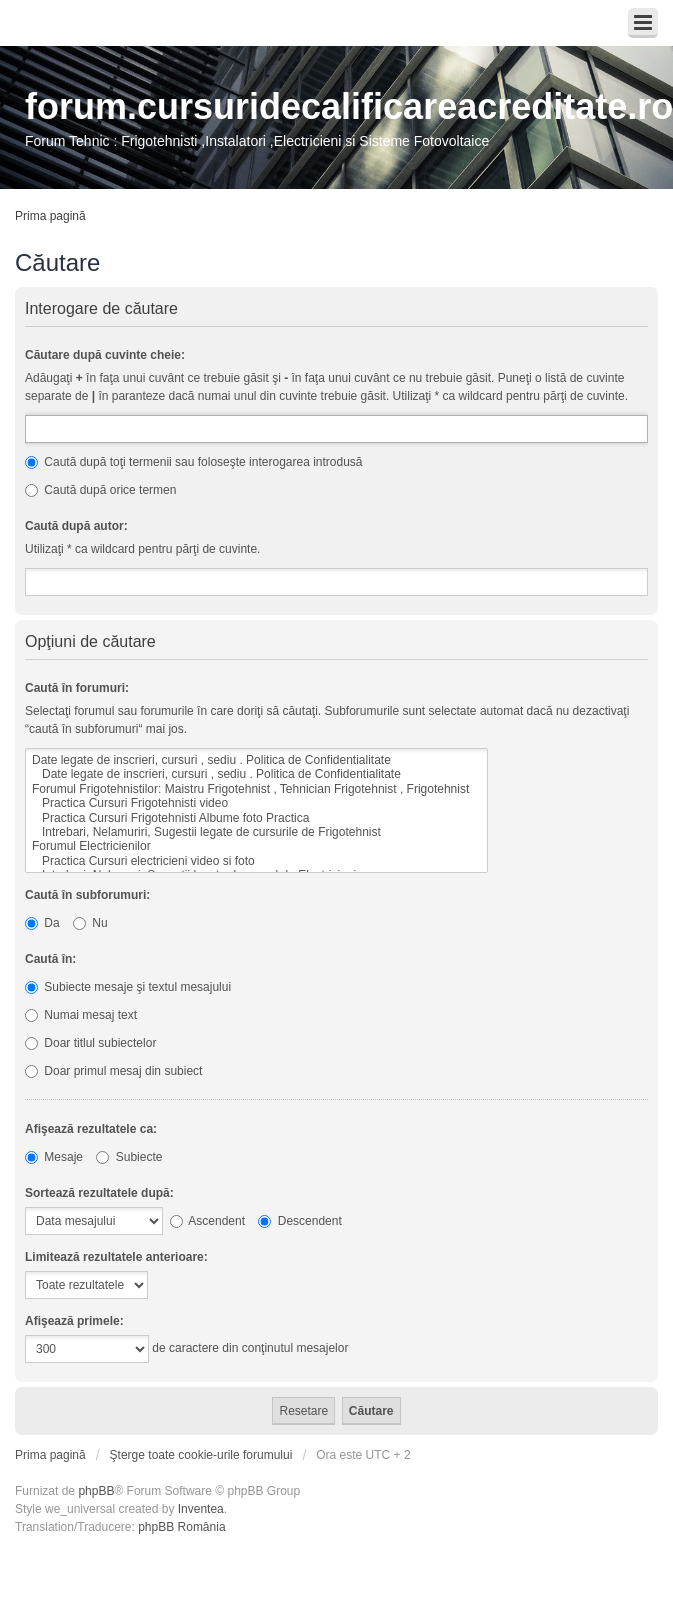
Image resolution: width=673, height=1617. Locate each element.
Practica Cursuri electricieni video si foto (256, 861)
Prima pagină (50, 216)
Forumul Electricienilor (256, 846)
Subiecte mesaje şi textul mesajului (128, 987)
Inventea (201, 1509)
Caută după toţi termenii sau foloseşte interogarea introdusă (194, 462)
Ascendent (207, 1221)
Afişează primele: (74, 1321)
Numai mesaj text (81, 1015)
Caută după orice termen (100, 490)
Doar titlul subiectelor (90, 1043)
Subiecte (129, 1157)
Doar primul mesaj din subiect (113, 1071)
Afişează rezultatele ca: (91, 1129)
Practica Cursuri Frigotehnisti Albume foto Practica (256, 818)
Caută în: (50, 959)
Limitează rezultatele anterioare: (116, 1257)
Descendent (299, 1221)
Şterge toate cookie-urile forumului (201, 1455)
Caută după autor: (76, 526)
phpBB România (181, 1527)
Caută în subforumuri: (87, 895)
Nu (90, 923)
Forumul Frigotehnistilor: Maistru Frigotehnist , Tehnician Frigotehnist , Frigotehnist (256, 789)
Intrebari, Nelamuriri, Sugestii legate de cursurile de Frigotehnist (256, 832)
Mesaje (54, 1157)
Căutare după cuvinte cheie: (105, 355)
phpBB (96, 1491)
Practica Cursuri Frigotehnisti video (256, 803)
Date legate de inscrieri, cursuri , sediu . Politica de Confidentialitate (256, 760)
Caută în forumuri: (77, 688)
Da (42, 923)
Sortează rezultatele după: (99, 1193)
